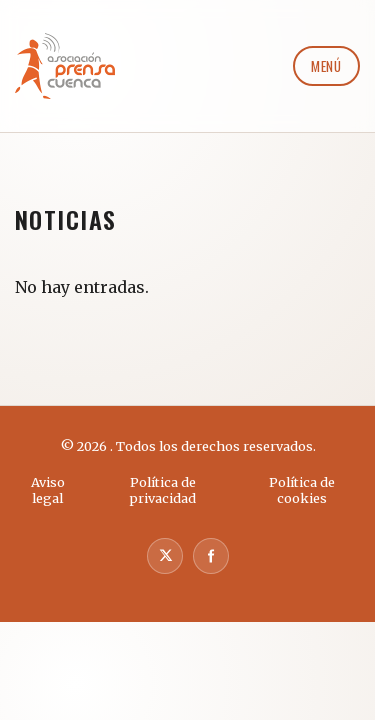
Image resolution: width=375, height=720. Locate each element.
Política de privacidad (162, 490)
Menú (326, 66)
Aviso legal (48, 490)
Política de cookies (302, 490)
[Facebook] (211, 556)
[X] (165, 556)
